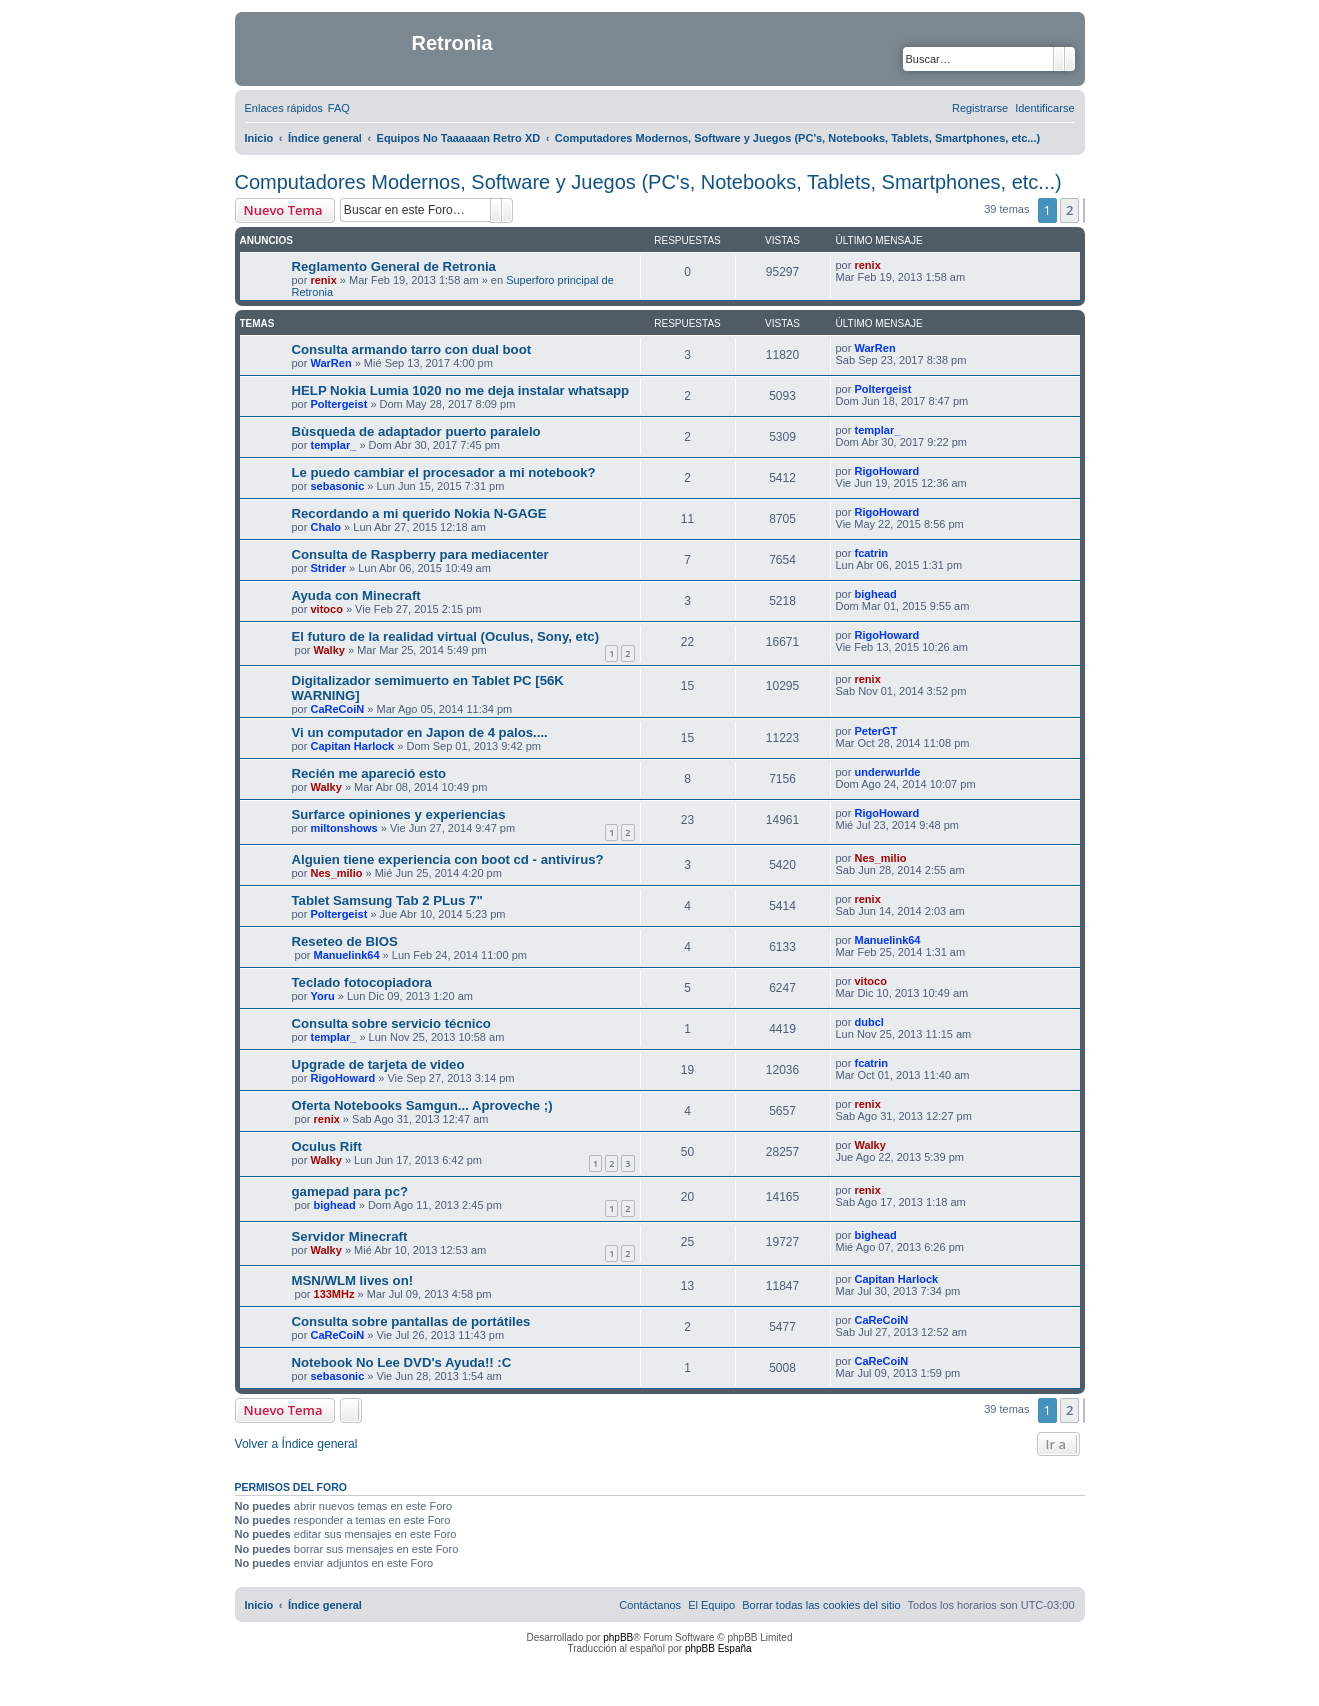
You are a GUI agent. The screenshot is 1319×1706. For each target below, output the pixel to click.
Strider (327, 568)
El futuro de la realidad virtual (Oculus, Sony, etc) (446, 636)
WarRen (330, 363)
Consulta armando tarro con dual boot (412, 349)
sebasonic (337, 486)
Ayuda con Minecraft (356, 595)
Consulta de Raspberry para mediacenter (420, 554)
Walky (329, 650)
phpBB (618, 1637)
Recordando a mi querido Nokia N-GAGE (419, 513)
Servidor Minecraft (350, 1236)
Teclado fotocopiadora (362, 982)
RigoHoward (886, 471)
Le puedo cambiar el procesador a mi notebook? (444, 472)
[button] (1084, 210)
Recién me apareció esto (369, 773)
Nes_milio (336, 873)
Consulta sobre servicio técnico (391, 1023)
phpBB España (718, 1648)
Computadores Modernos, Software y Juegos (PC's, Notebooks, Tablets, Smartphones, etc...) (648, 182)
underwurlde (887, 772)
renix (323, 280)
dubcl (868, 1022)
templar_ (333, 445)
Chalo (325, 527)
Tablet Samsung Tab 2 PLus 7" (387, 900)
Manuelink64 (347, 955)
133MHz (334, 1294)
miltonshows (343, 828)
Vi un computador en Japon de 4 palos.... (420, 732)
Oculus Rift (327, 1146)
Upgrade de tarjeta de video (378, 1064)
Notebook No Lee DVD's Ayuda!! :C (402, 1362)
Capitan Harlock (352, 746)
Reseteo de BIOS (345, 941)
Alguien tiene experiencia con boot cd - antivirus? (448, 859)
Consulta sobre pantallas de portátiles (411, 1321)
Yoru (322, 996)
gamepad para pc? (350, 1191)
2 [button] (1069, 210)
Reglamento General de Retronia (394, 266)
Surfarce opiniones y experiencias (399, 814)
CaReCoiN (337, 709)
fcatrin (871, 553)
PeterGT (875, 731)
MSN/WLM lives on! (353, 1280)
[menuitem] (339, 108)
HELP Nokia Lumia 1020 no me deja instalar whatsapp (461, 390)
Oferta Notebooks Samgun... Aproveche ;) (422, 1105)
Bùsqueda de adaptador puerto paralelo (416, 431)
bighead (875, 594)
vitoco (326, 609)
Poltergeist (338, 404)
